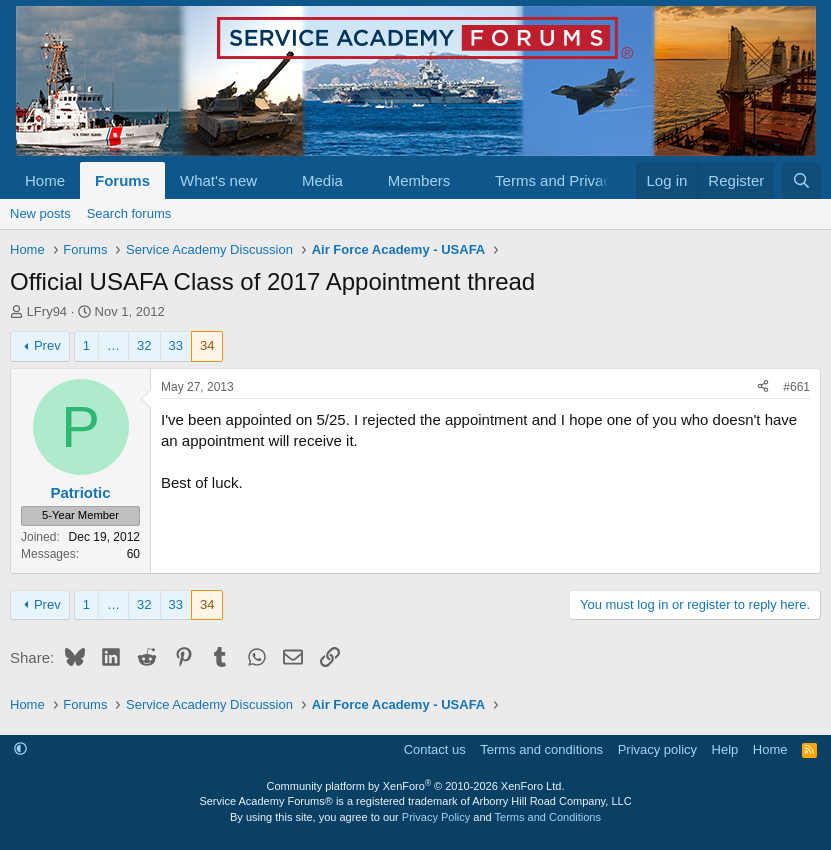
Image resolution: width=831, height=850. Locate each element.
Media (322, 180)
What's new (218, 180)
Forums (122, 180)
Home (45, 180)
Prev (47, 345)
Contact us (435, 749)
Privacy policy (657, 749)
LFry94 (47, 311)
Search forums (129, 213)
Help (725, 749)
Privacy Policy (436, 817)
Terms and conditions (541, 749)
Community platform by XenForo (416, 786)
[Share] (763, 387)
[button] (273, 180)
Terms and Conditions (548, 817)
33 (176, 345)
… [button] (113, 345)
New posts (40, 213)
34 (207, 345)
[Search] (801, 180)
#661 (796, 387)
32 (144, 345)
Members (419, 180)
